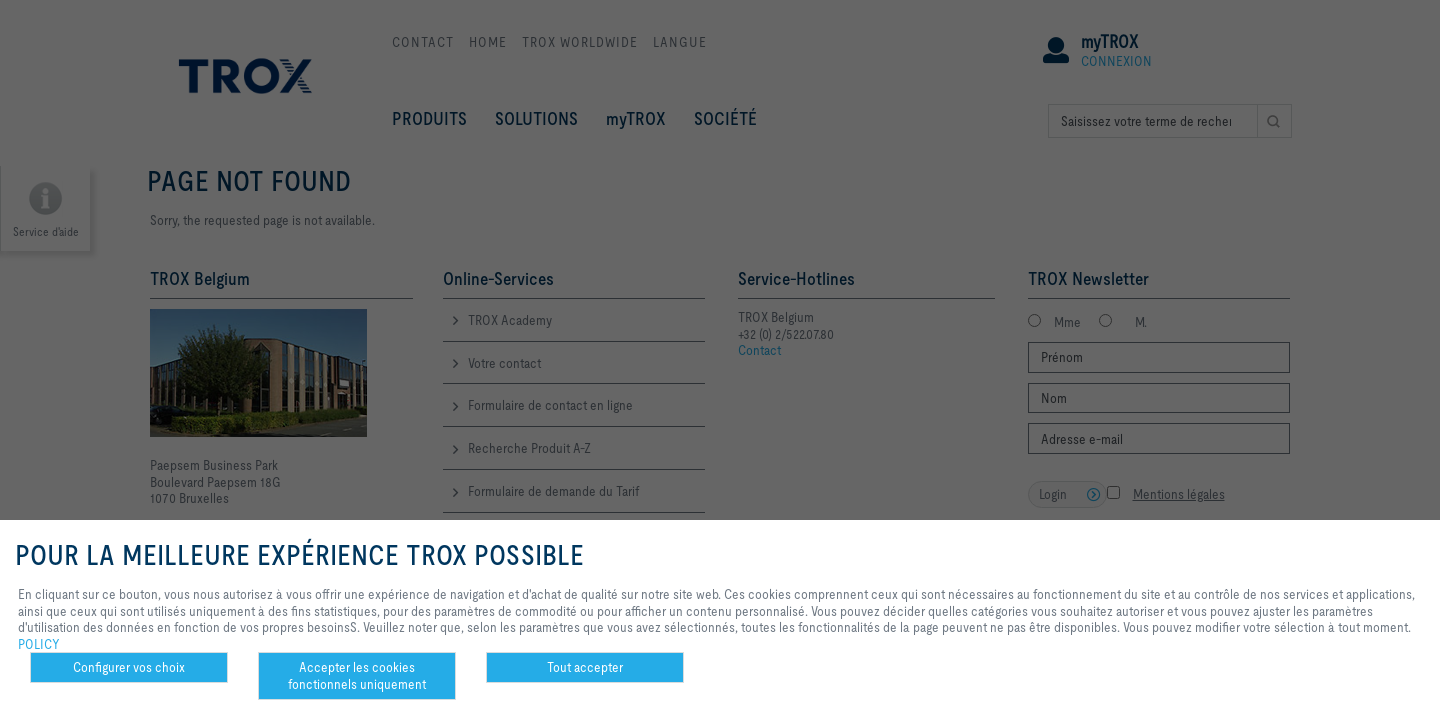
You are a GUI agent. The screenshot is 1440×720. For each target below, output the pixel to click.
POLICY (39, 644)
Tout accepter (585, 667)
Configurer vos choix (129, 667)
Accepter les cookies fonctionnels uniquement (357, 675)
